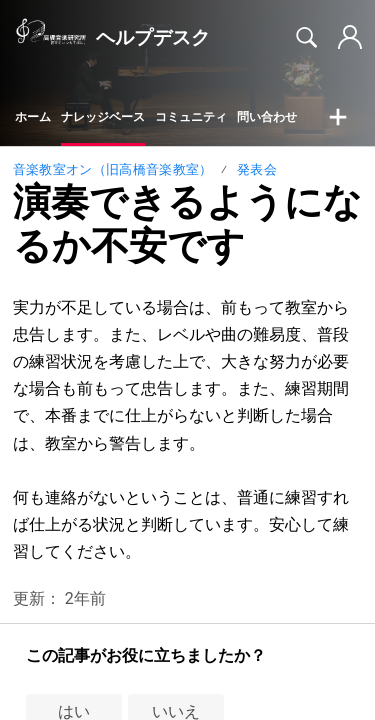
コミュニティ (191, 117)
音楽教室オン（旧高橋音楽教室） (113, 169)
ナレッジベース (103, 117)
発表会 (257, 169)
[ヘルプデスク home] (50, 38)
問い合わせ (267, 117)
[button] (338, 118)
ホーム (33, 117)
